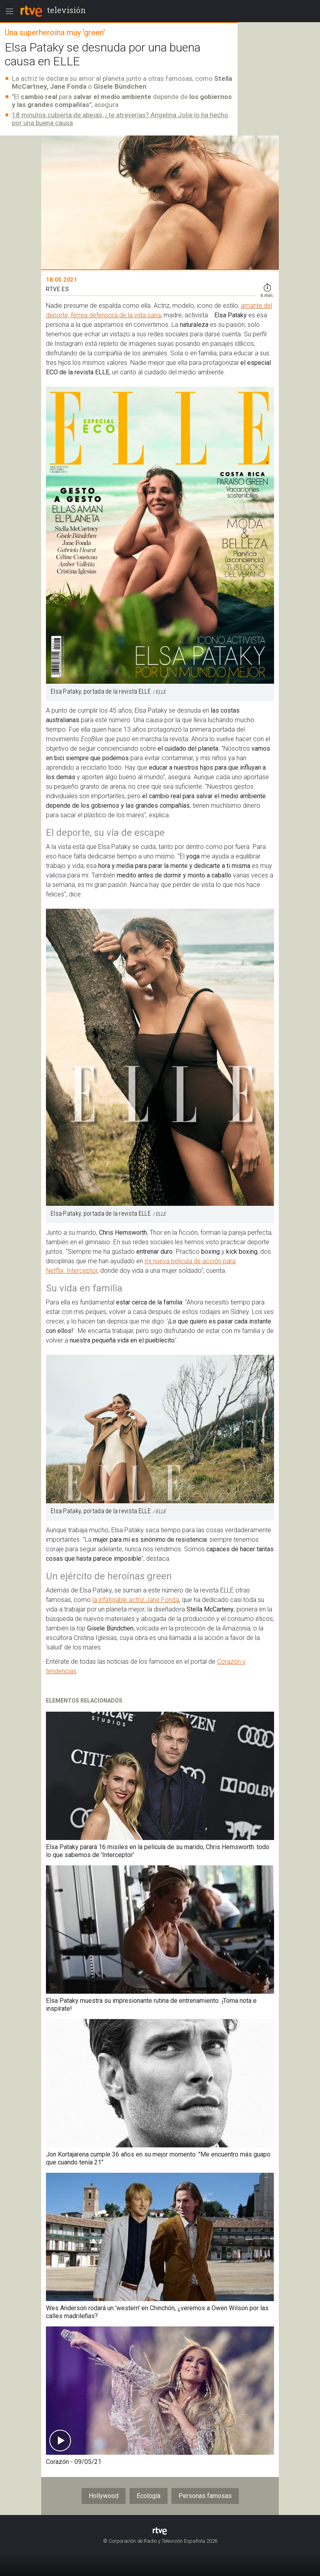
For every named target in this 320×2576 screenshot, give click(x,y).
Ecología (148, 2496)
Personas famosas (205, 2496)
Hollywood (103, 2496)
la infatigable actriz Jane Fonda (135, 1600)
